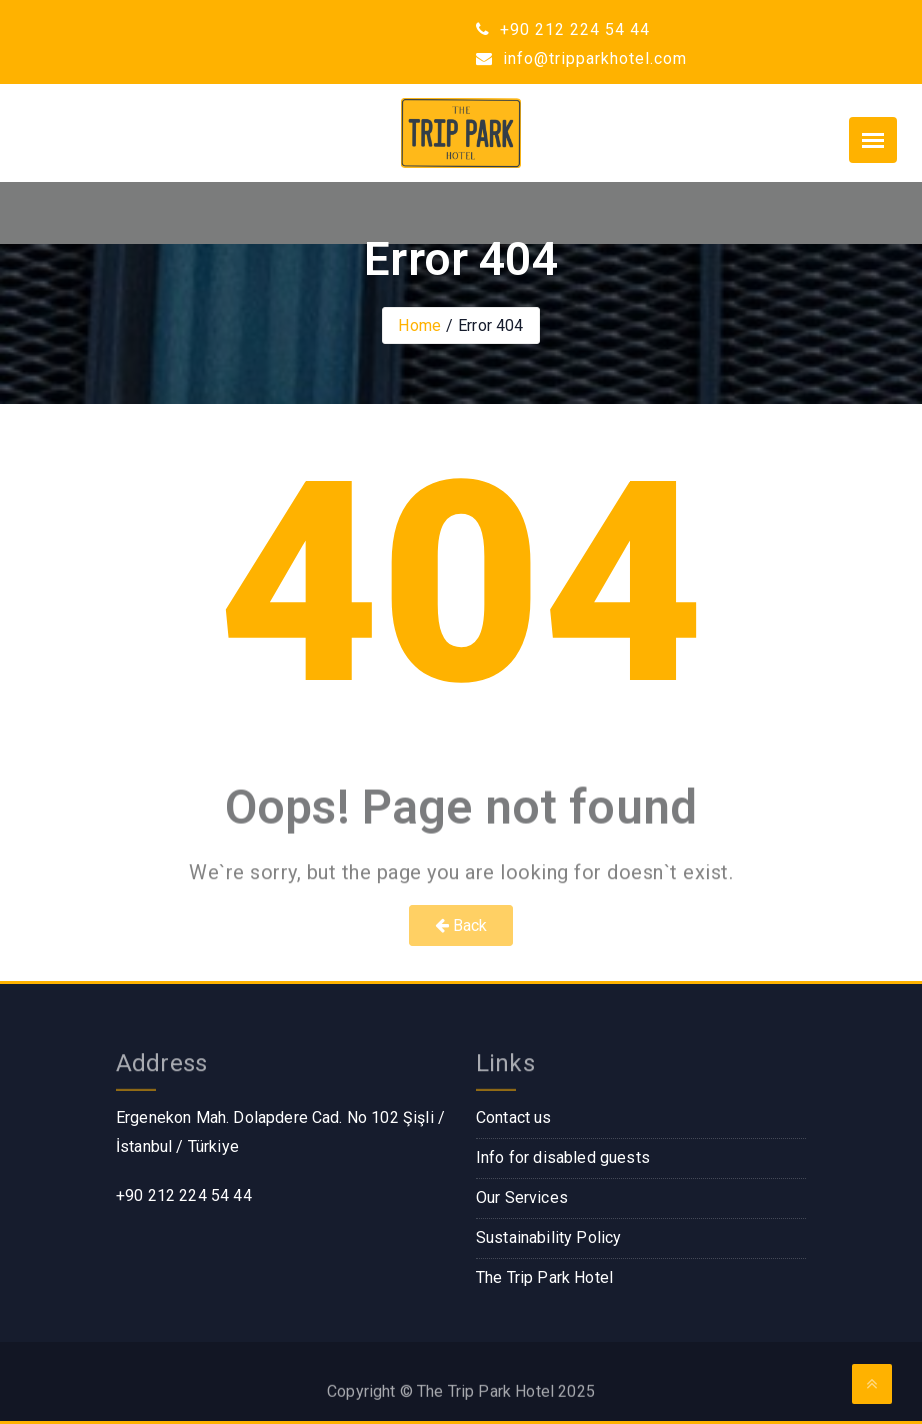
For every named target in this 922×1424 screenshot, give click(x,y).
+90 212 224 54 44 (563, 29)
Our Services (522, 1197)
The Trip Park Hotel (544, 1277)
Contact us (514, 1117)
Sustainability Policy (548, 1237)
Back (461, 925)
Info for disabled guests (563, 1157)
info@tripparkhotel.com (581, 58)
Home (419, 325)
